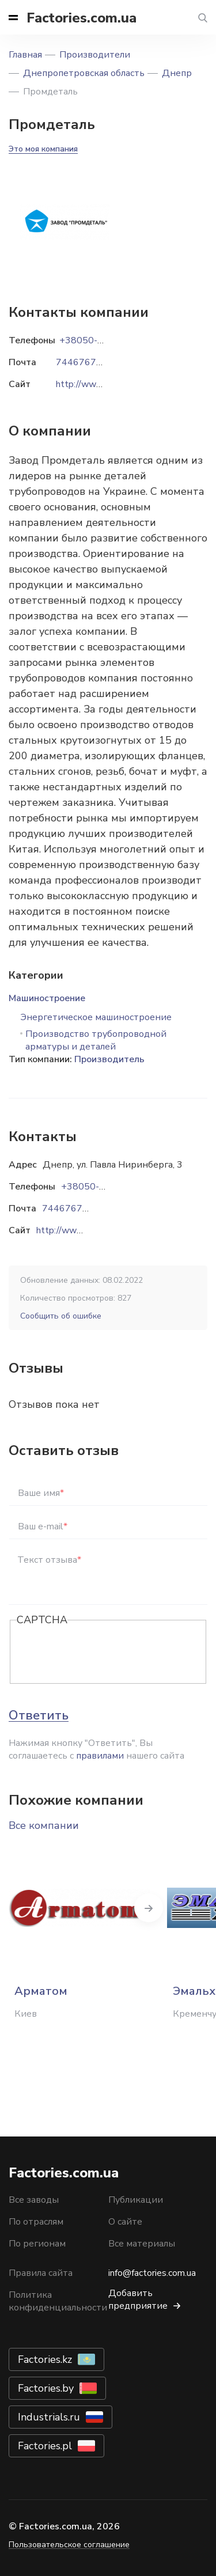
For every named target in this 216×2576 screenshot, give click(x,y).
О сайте (125, 2221)
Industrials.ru (49, 2417)
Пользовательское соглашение (69, 2544)
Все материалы (141, 2243)
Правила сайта (41, 2273)
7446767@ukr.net (80, 1208)
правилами (100, 1755)
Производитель (109, 1059)
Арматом (40, 1991)
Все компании (44, 1825)
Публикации (135, 2200)
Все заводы (34, 2200)
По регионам (37, 2243)
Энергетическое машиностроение (96, 1017)
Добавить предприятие (138, 2299)
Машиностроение (47, 998)
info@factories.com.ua (152, 2273)
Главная (25, 54)
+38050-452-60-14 (103, 1186)
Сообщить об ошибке (60, 1315)
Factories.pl (45, 2446)
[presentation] (104, 1652)
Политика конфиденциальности (58, 2301)
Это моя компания (43, 148)
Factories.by (46, 2388)
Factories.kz (45, 2359)
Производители (94, 54)
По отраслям (36, 2221)
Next (148, 1907)
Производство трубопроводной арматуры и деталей (95, 1040)
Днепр (177, 73)
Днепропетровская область (84, 73)
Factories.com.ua (81, 18)
